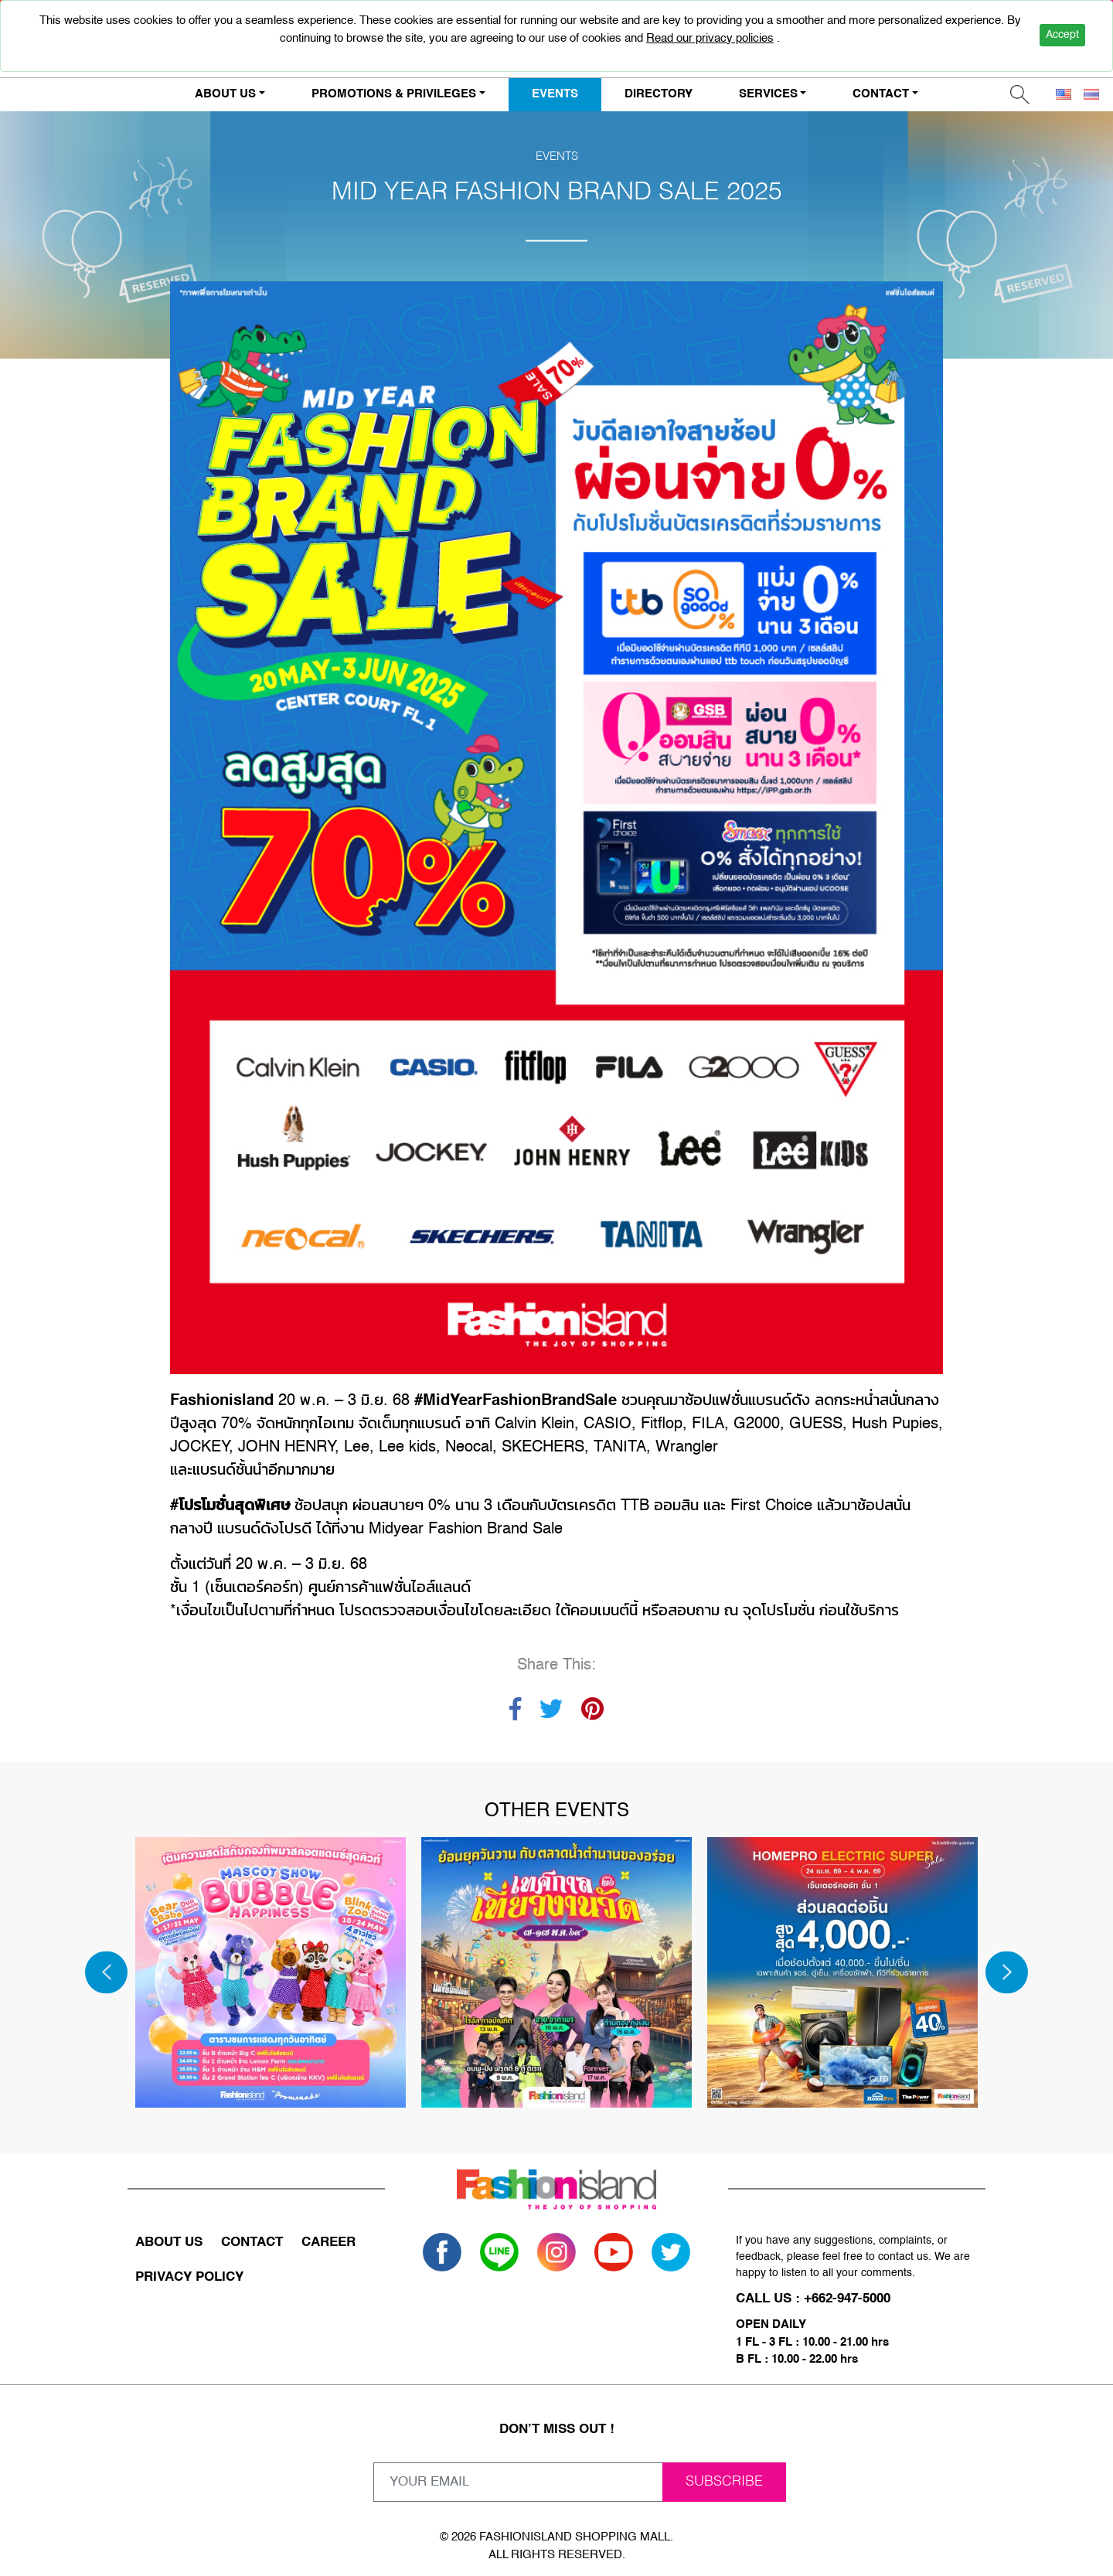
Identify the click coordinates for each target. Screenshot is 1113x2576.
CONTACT (252, 2242)
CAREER (328, 2242)
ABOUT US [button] (225, 94)
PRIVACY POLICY (189, 2277)
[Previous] (106, 1972)
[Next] (1006, 1972)
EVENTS (555, 94)
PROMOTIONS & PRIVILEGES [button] (393, 94)
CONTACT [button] (881, 94)
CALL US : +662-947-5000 (813, 2298)
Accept (1062, 34)
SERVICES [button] (768, 94)
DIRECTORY (659, 94)
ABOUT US (169, 2242)
